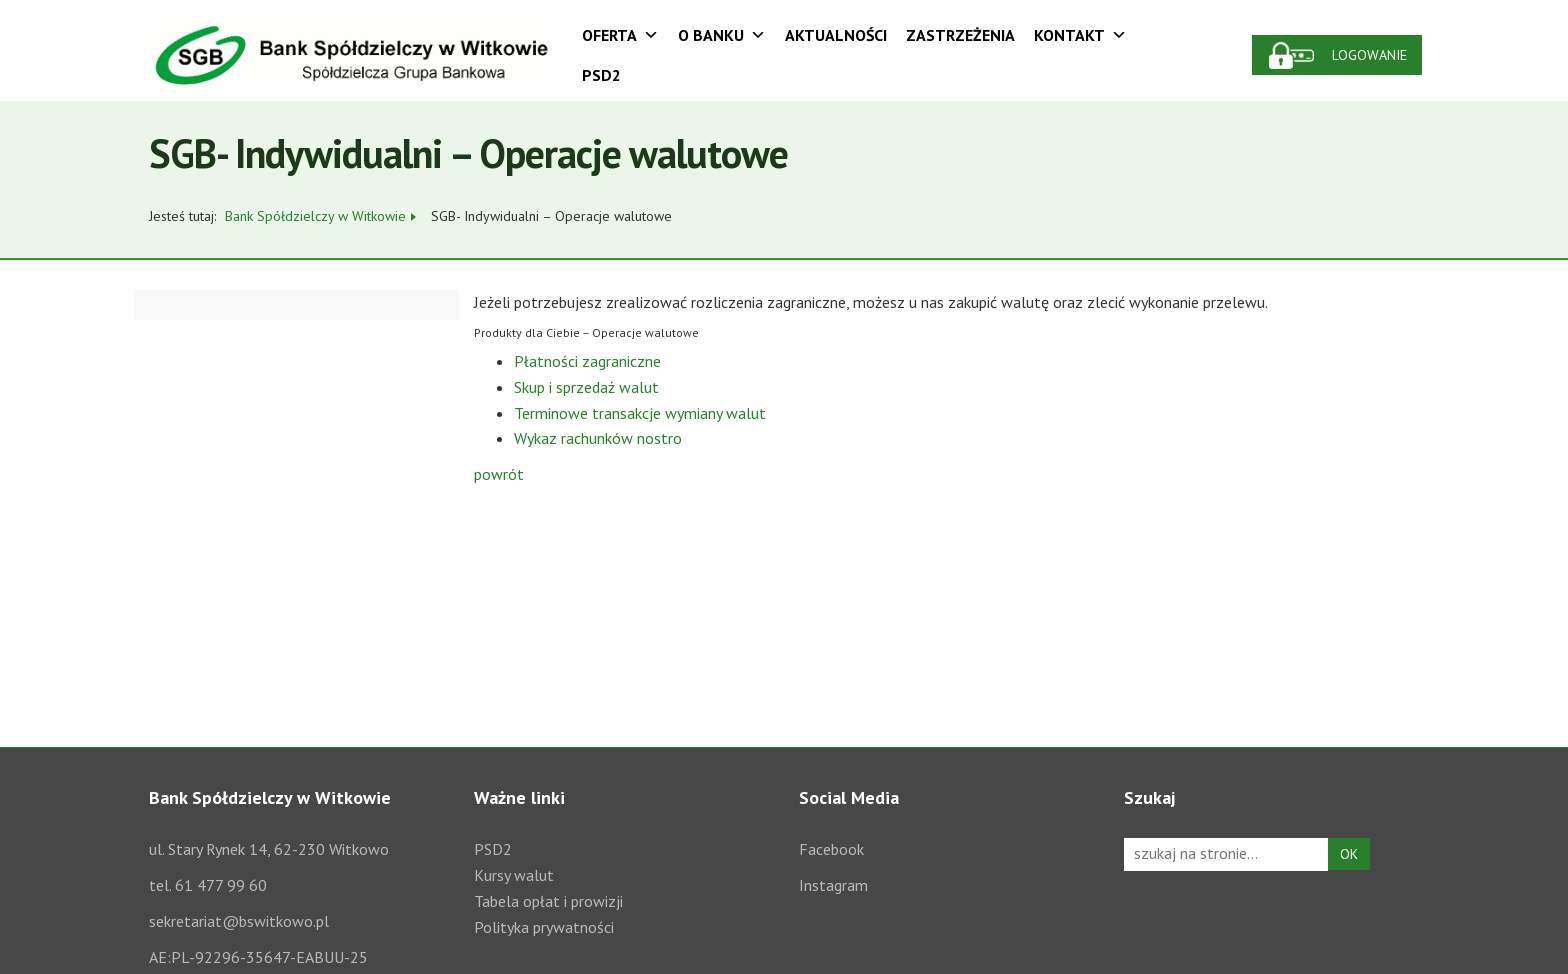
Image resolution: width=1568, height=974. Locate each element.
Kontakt (1080, 35)
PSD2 (601, 75)
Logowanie (1369, 55)
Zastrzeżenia (960, 35)
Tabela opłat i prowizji (548, 901)
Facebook (831, 849)
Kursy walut (514, 875)
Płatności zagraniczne (587, 361)
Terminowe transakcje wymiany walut (640, 413)
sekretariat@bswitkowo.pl (239, 921)
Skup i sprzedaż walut (586, 387)
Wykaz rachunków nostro (598, 438)
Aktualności (836, 35)
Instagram (833, 885)
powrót (499, 474)
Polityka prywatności (544, 927)
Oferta (620, 35)
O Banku (722, 35)
